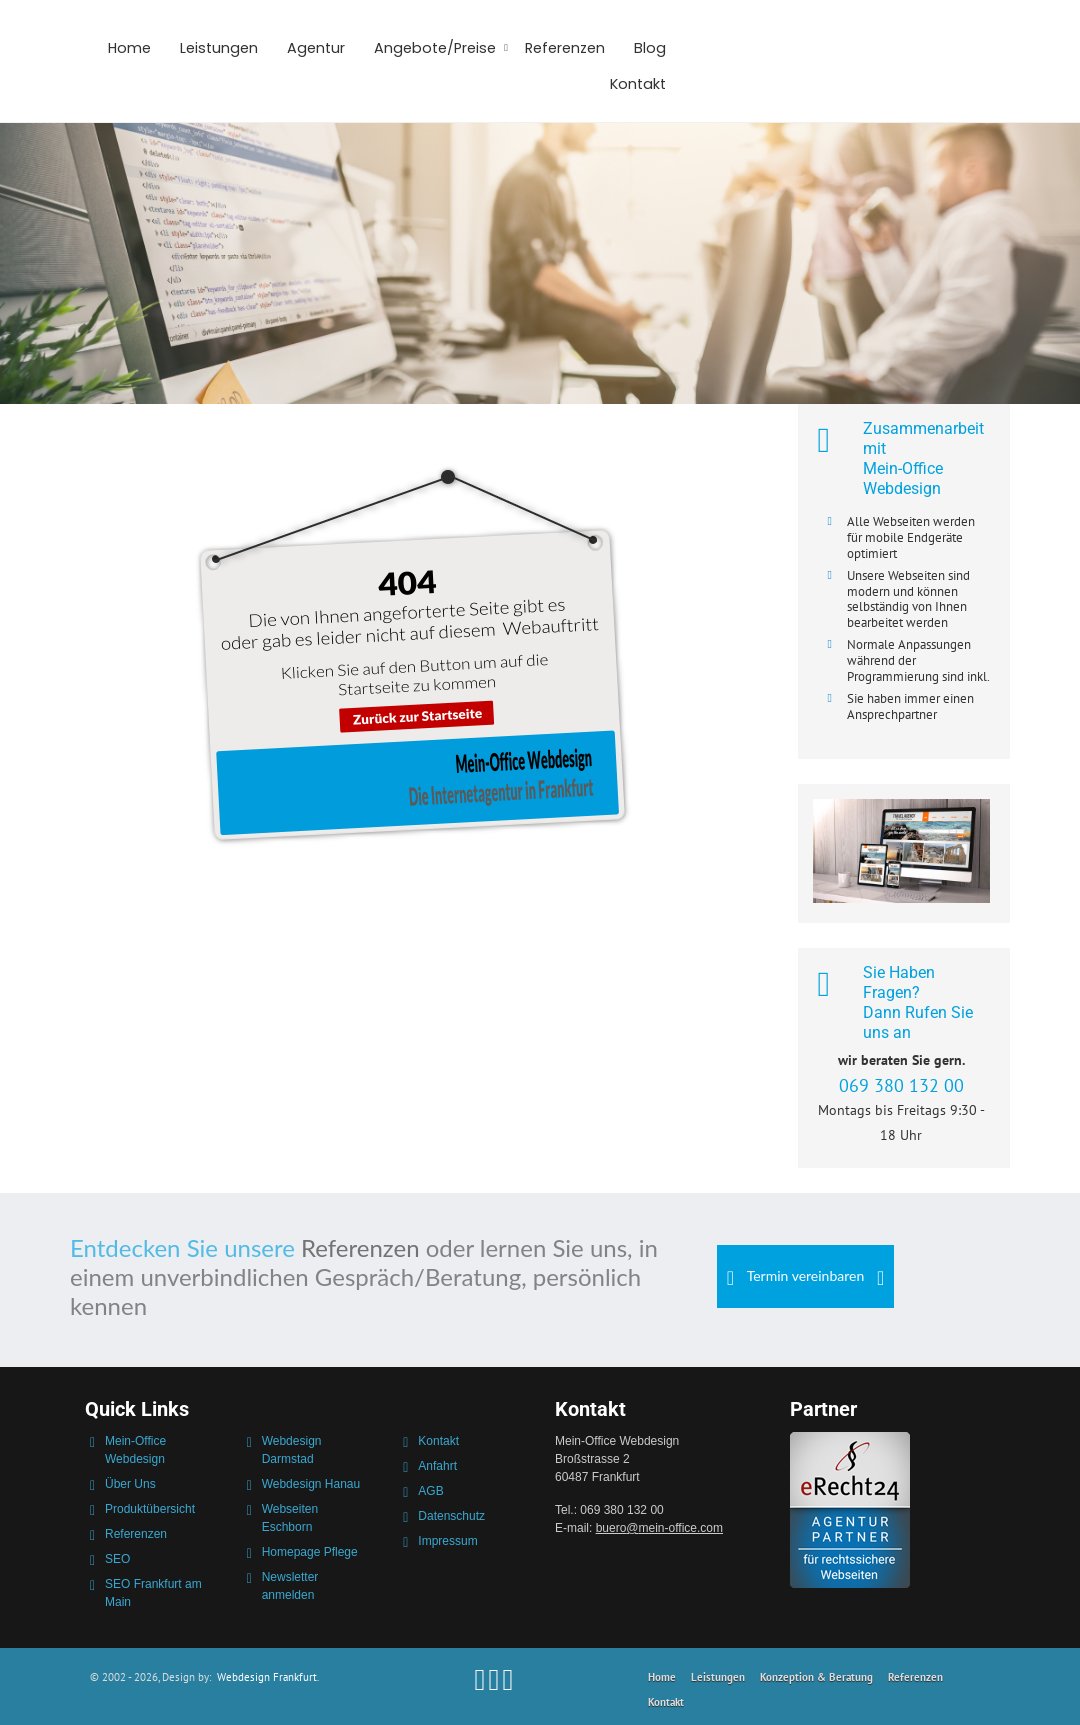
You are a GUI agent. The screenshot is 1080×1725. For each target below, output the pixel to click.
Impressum (447, 1541)
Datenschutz (451, 1516)
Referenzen (565, 48)
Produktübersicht (150, 1509)
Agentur (316, 48)
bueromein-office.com (659, 1528)
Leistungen (219, 48)
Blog (650, 48)
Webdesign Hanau (311, 1484)
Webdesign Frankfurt (267, 1677)
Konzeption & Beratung (816, 1677)
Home (129, 48)
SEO (117, 1559)
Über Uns (130, 1484)
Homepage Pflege (310, 1552)
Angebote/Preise (435, 48)
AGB (430, 1491)
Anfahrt (437, 1466)
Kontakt (638, 84)
